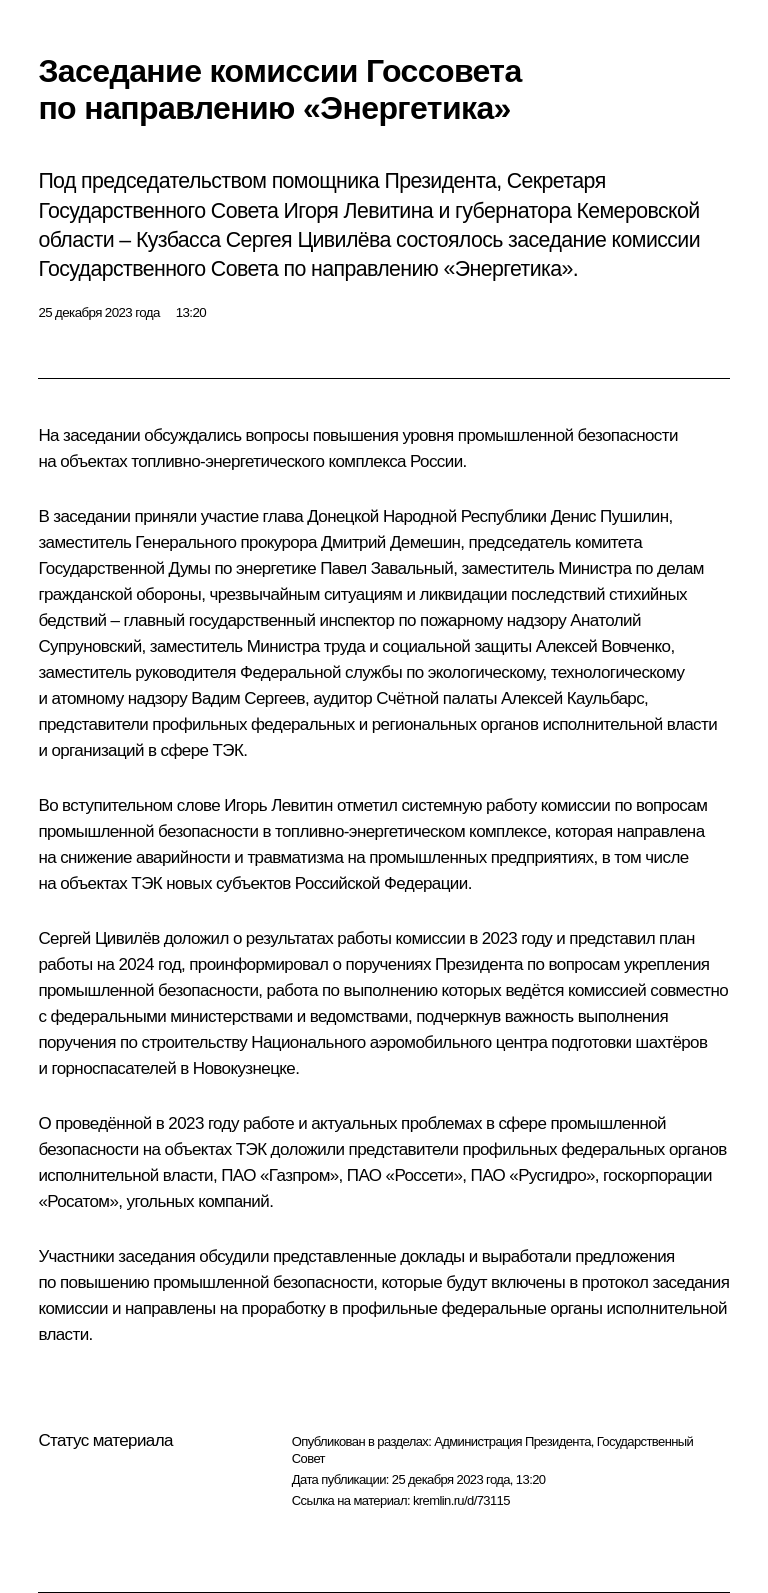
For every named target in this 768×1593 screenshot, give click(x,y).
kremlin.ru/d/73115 (461, 1500)
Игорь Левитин (278, 805)
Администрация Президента (512, 1441)
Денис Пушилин (610, 516)
